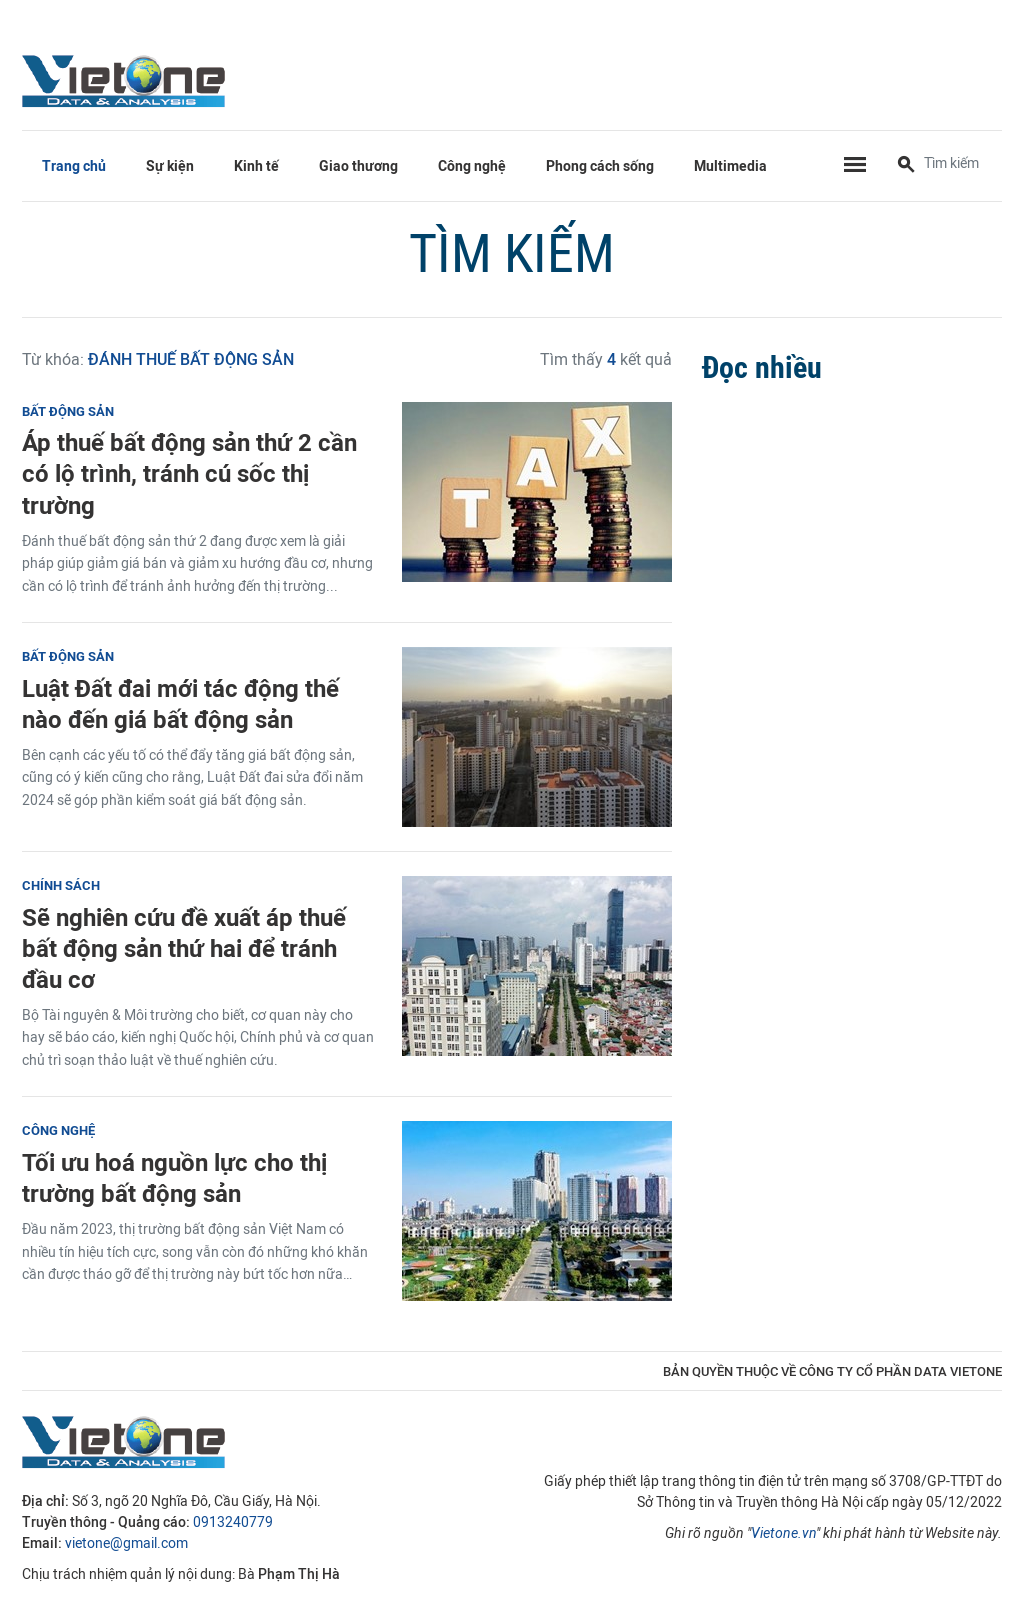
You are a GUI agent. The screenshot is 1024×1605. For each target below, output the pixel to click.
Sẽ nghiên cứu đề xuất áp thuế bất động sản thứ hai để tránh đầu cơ (184, 948)
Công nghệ (472, 166)
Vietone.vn (783, 1533)
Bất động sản (68, 411)
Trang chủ (74, 166)
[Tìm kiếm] (906, 166)
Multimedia (730, 166)
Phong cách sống (600, 166)
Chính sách (61, 885)
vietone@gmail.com (126, 1543)
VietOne (127, 80)
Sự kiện (170, 166)
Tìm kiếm (512, 253)
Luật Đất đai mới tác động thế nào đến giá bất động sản (180, 704)
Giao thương (358, 166)
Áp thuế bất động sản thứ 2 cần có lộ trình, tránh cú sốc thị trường (189, 473)
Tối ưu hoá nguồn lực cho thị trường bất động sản (174, 1178)
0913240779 (233, 1522)
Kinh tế (256, 166)
